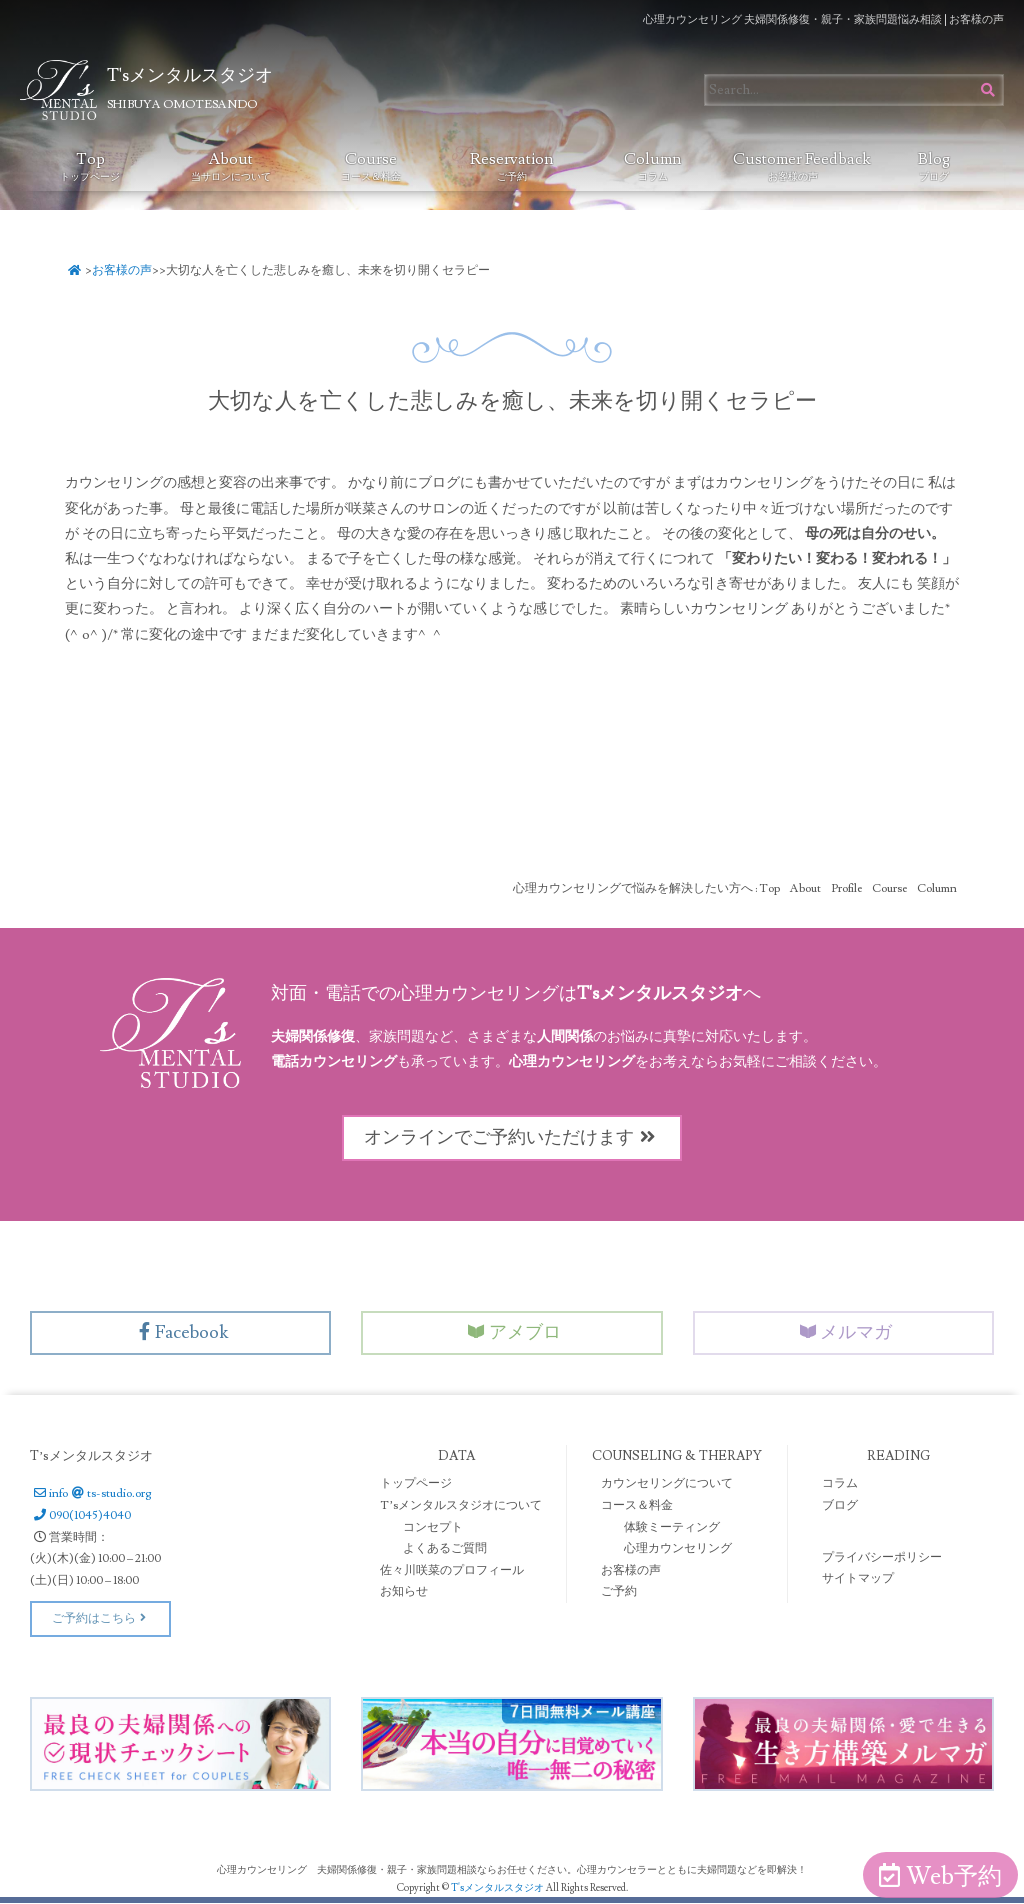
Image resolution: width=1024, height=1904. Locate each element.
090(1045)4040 (80, 1516)
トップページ (416, 1484)
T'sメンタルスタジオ (498, 1888)
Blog (934, 166)
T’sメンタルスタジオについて (461, 1506)
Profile (846, 887)
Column (652, 166)
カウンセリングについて (667, 1484)
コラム (840, 1484)
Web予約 (940, 1876)
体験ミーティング (672, 1527)
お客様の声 (123, 270)
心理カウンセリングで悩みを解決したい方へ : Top (646, 887)
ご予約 (619, 1592)
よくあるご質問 (445, 1549)
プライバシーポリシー (882, 1557)
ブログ (840, 1506)
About (231, 166)
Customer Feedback (798, 166)
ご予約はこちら (100, 1619)
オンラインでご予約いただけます (512, 1137)
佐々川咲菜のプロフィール (452, 1570)
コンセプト (433, 1527)
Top (90, 166)
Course (371, 166)
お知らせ (404, 1592)
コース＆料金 (637, 1506)
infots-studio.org (90, 1494)
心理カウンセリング (678, 1549)
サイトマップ (858, 1579)
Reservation (511, 166)
